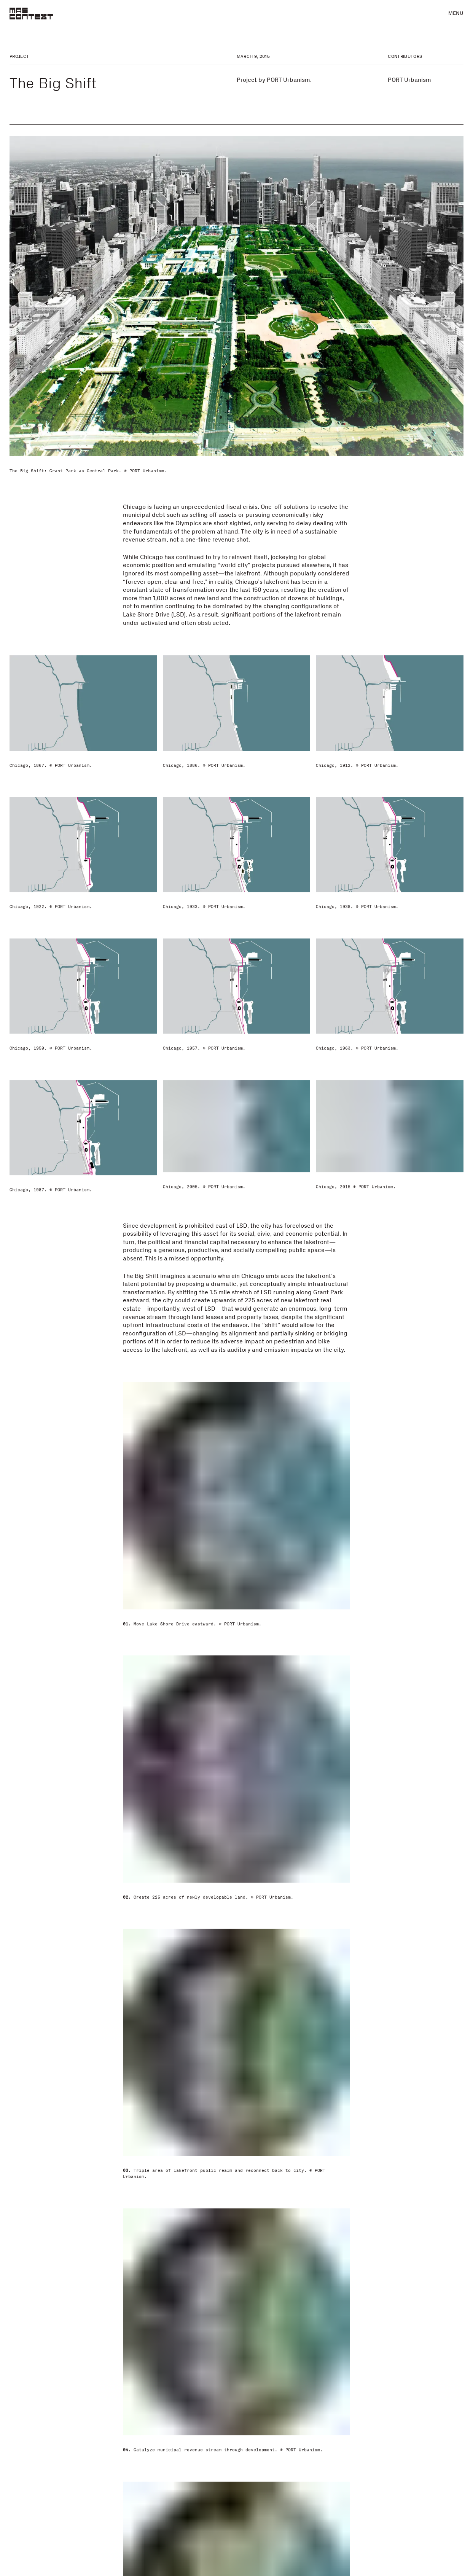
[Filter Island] (391, 2444)
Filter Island (348, 2519)
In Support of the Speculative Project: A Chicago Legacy (65, 2530)
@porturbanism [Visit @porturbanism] (409, 2256)
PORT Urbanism (409, 79)
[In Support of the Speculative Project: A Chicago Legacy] (82, 2444)
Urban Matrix (196, 2519)
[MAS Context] (31, 13)
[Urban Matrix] (236, 2444)
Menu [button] (455, 13)
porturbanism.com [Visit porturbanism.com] (414, 2248)
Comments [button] (236, 2196)
